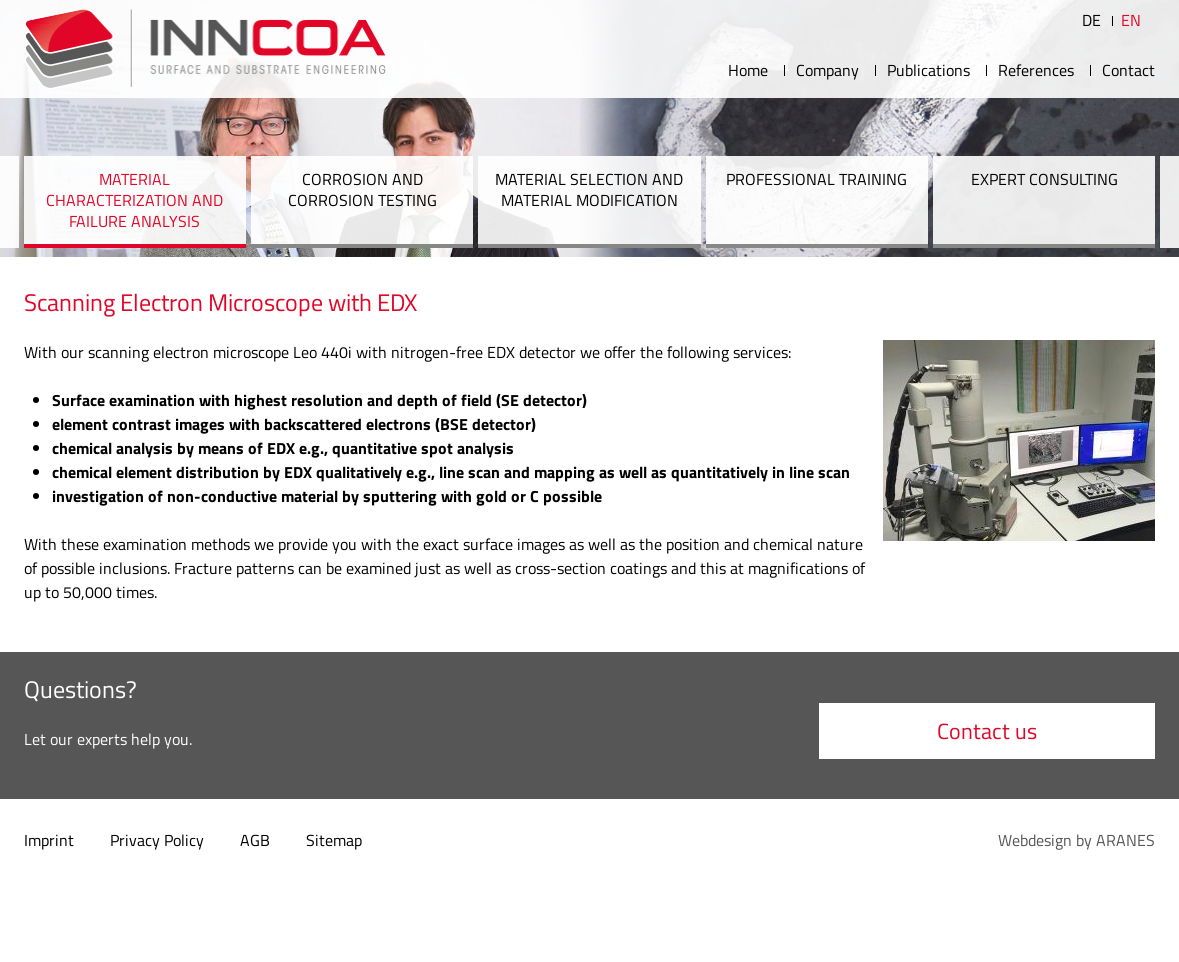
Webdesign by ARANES (1076, 840)
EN (1131, 20)
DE (1091, 20)
